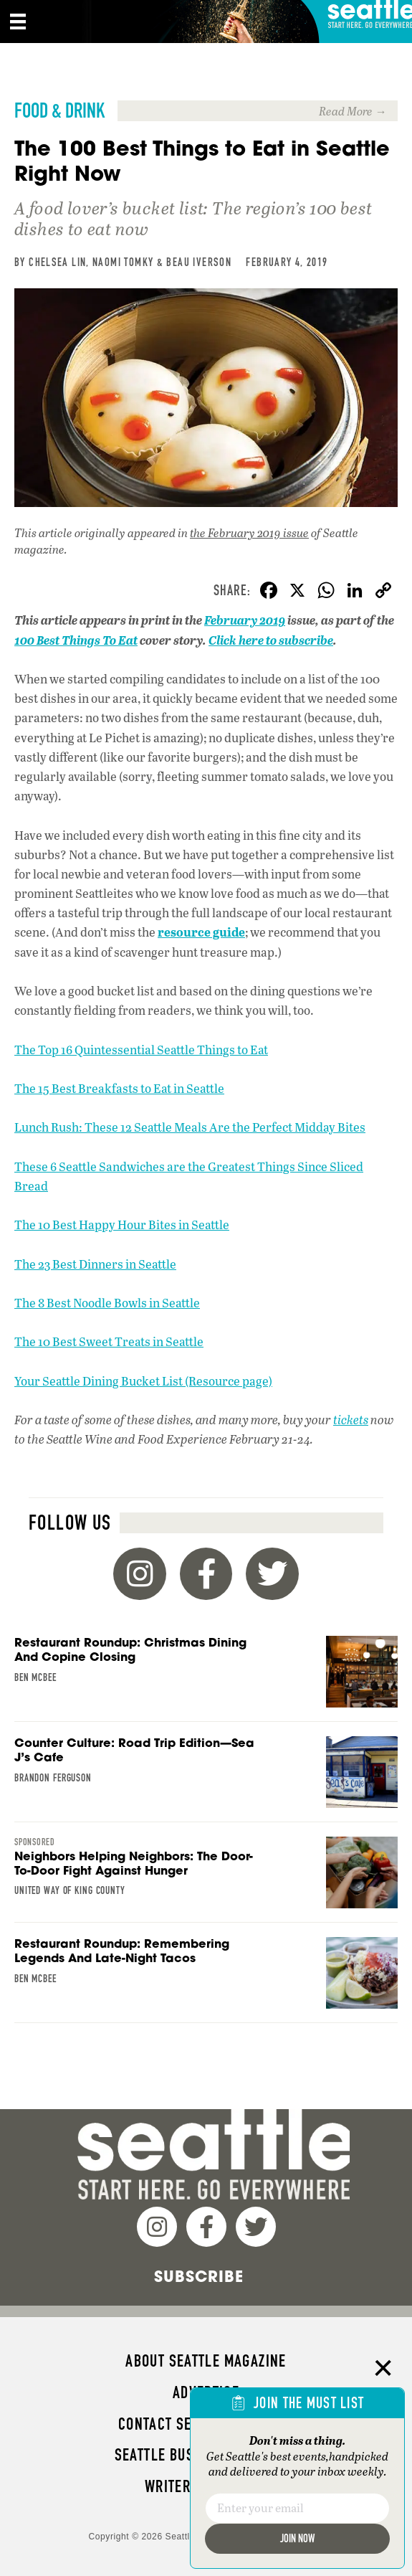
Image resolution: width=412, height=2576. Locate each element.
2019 (271, 620)
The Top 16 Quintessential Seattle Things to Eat (141, 1049)
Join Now (297, 2538)
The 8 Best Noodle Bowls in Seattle (107, 1302)
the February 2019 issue (249, 532)
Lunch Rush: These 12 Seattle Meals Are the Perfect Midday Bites (189, 1127)
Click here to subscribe (271, 640)
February (230, 620)
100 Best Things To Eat (76, 640)
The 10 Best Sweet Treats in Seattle (108, 1341)
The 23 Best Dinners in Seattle (95, 1264)
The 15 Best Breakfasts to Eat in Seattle (119, 1088)
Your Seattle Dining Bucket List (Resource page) (143, 1381)
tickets (350, 1419)
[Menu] (18, 21)
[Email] (297, 2508)
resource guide (201, 931)
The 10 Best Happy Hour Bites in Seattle (121, 1224)
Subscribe (199, 2276)
